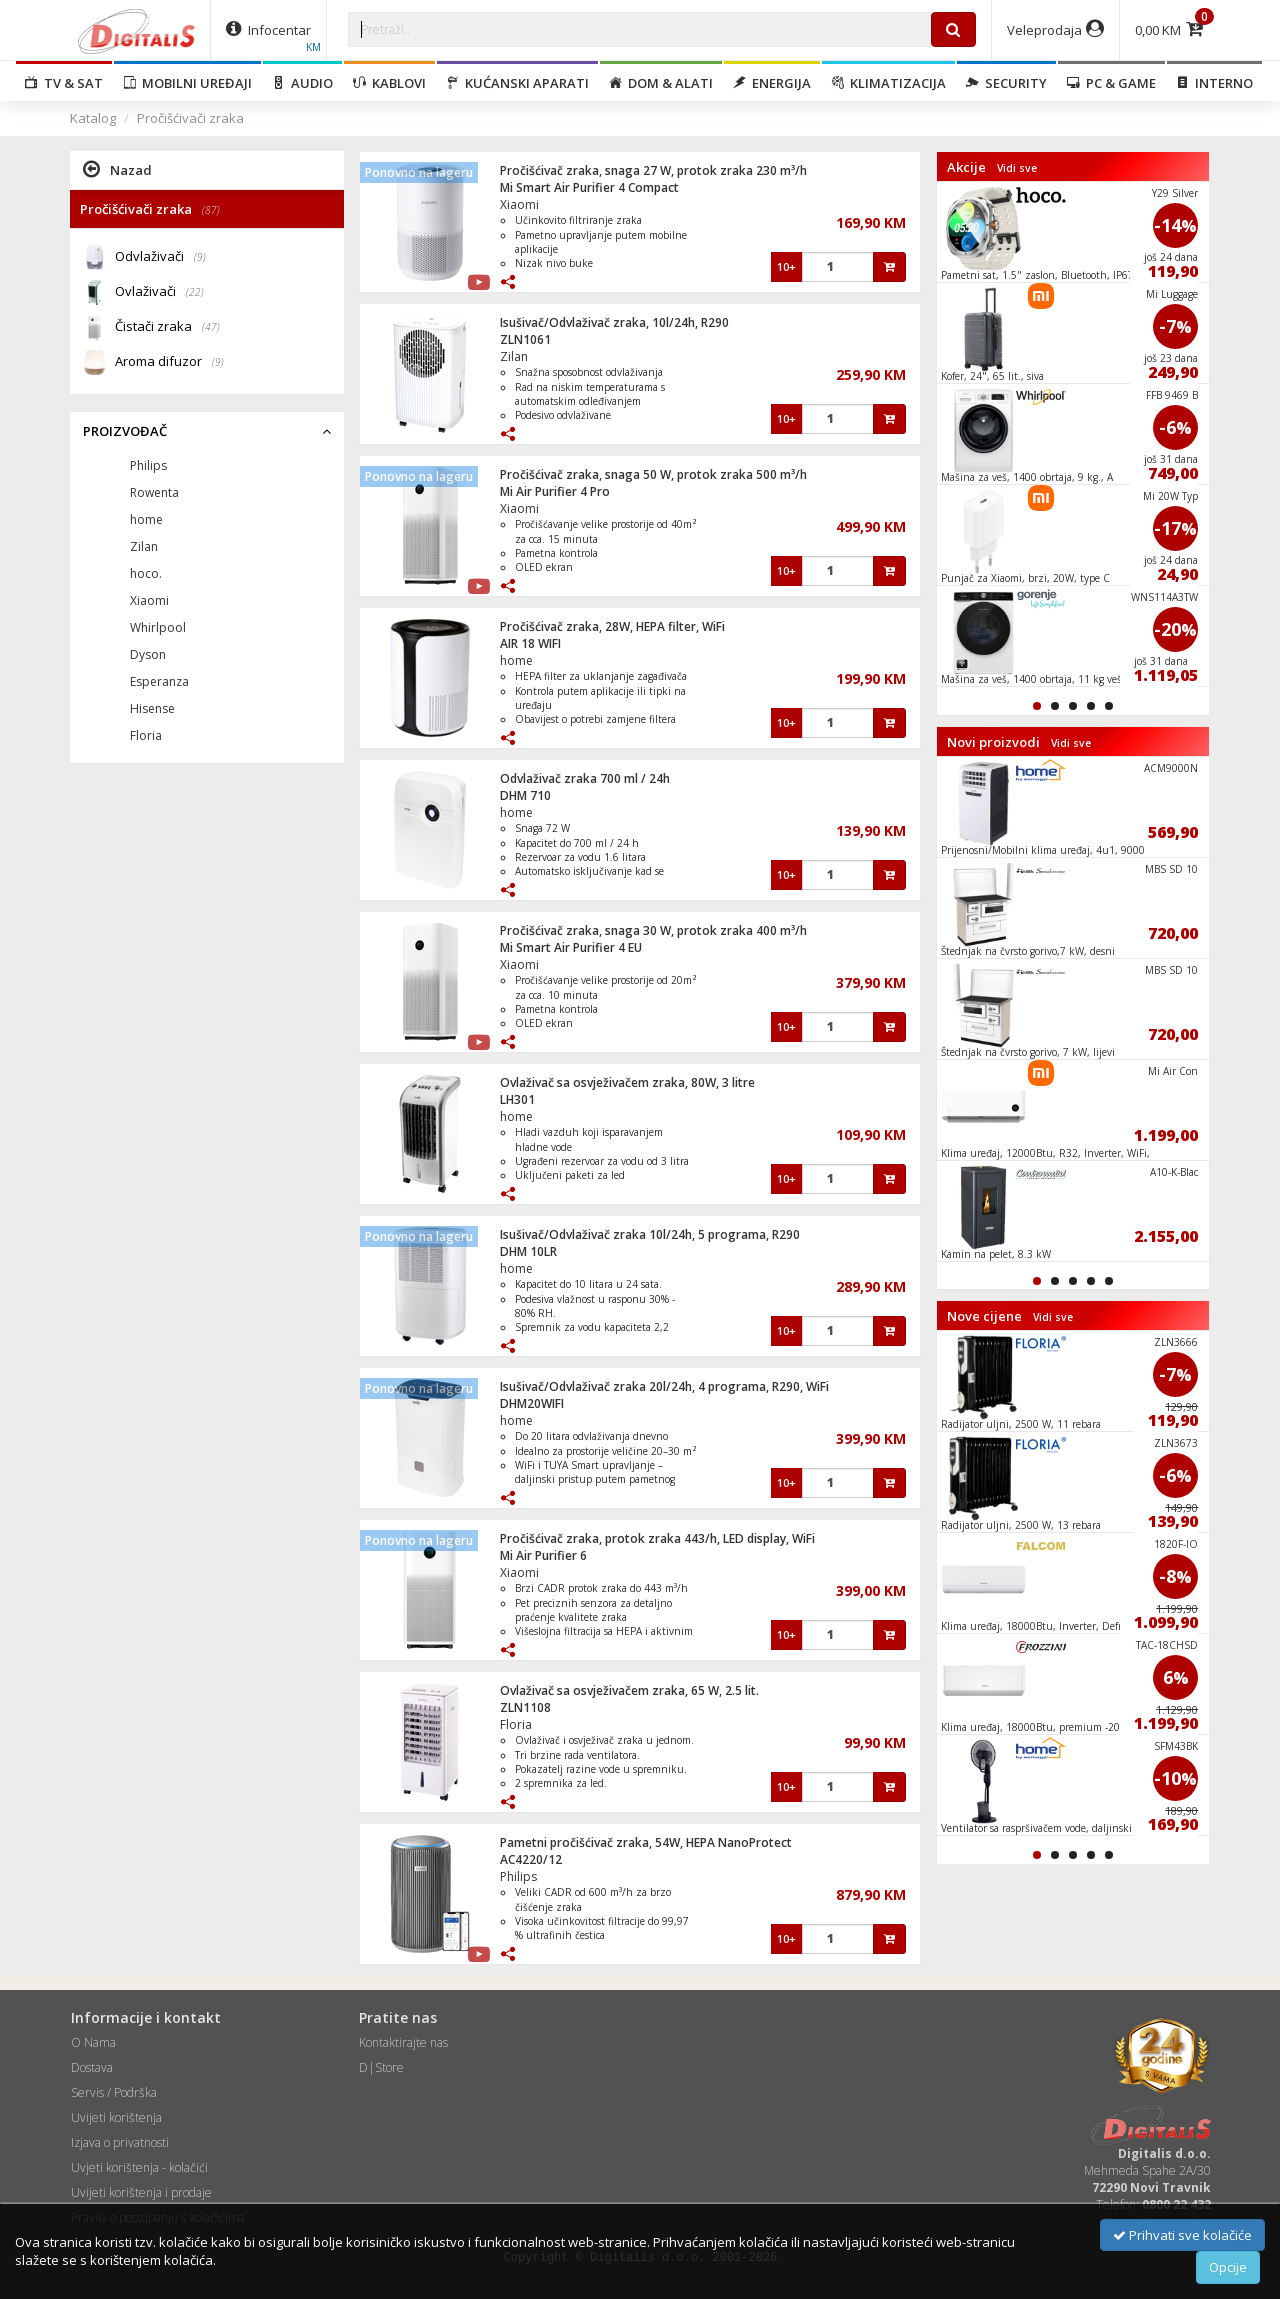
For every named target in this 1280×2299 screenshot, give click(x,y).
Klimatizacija (888, 83)
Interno (1214, 83)
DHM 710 (525, 795)
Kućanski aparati (517, 83)
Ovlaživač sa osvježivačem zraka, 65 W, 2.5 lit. (629, 1690)
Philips (518, 1876)
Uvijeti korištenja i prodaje (141, 2192)
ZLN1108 (525, 1707)
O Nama (93, 2042)
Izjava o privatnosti (120, 2142)
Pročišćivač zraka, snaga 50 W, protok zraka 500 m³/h (653, 474)
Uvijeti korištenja (116, 2117)
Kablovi (389, 83)
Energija (772, 83)
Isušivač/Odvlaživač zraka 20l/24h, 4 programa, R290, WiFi (664, 1386)
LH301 (517, 1099)
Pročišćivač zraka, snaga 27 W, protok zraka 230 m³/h (653, 170)
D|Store (381, 2067)
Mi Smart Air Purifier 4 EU (571, 947)
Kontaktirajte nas (403, 2042)
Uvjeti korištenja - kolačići (139, 2167)
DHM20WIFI (532, 1403)
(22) (195, 292)
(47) (211, 327)
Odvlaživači (160, 257)
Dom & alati (661, 83)
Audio (302, 83)
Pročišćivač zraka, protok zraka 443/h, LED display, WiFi (657, 1538)
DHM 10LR (528, 1251)
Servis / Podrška (114, 2092)
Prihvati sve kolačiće (1182, 2235)
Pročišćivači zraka (190, 118)
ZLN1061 (525, 339)
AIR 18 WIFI (530, 643)
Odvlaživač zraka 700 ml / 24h (585, 778)
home (516, 660)
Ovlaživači (159, 292)
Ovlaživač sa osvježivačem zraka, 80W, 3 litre (627, 1082)
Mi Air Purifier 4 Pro (555, 491)
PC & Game (1111, 83)
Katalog (93, 118)
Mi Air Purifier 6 (543, 1555)
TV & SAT (64, 83)
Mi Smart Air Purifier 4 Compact (589, 187)
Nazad (117, 169)
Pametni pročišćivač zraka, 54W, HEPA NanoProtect (646, 1842)
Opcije (1228, 2267)
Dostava (92, 2067)
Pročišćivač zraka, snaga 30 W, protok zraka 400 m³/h (653, 930)
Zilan (514, 356)
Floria (516, 1724)
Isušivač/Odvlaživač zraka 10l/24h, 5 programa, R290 (650, 1234)
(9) (200, 257)
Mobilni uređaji (187, 83)
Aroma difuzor (169, 362)
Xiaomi (519, 204)
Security (1006, 83)
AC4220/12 (531, 1859)
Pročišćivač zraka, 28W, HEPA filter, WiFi (612, 626)
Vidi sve (1017, 168)
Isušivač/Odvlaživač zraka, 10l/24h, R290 (614, 322)
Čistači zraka (167, 327)
